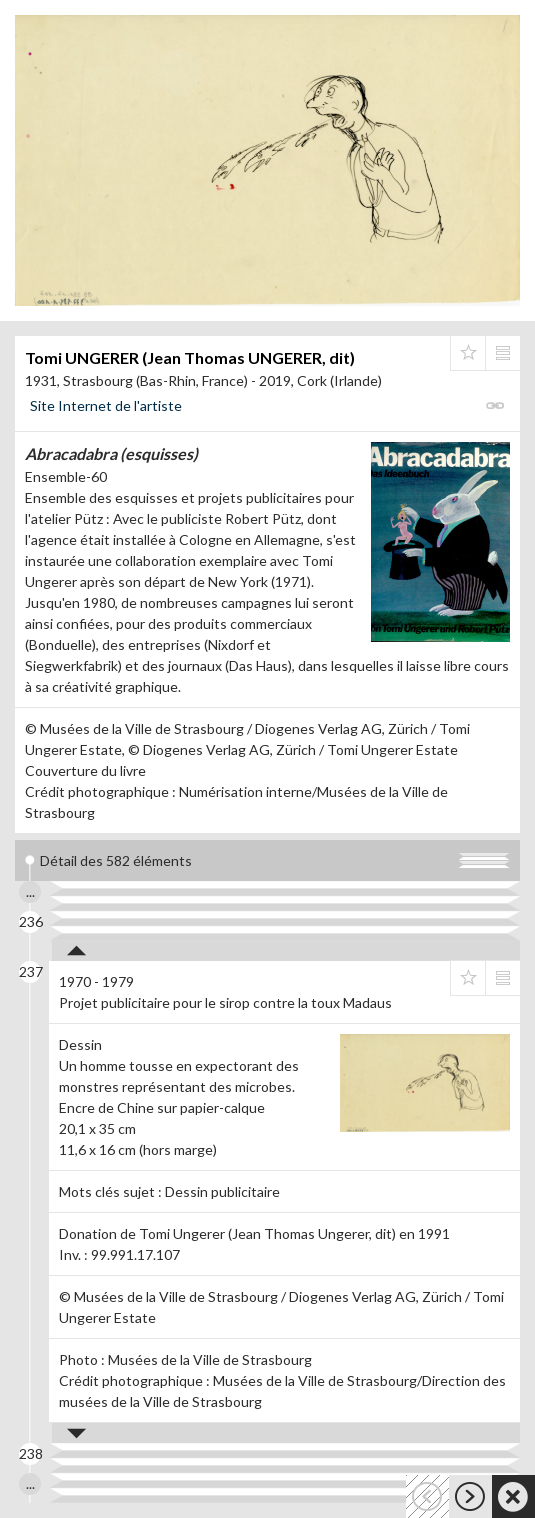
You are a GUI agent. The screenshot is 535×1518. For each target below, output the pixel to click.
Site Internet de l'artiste (106, 405)
